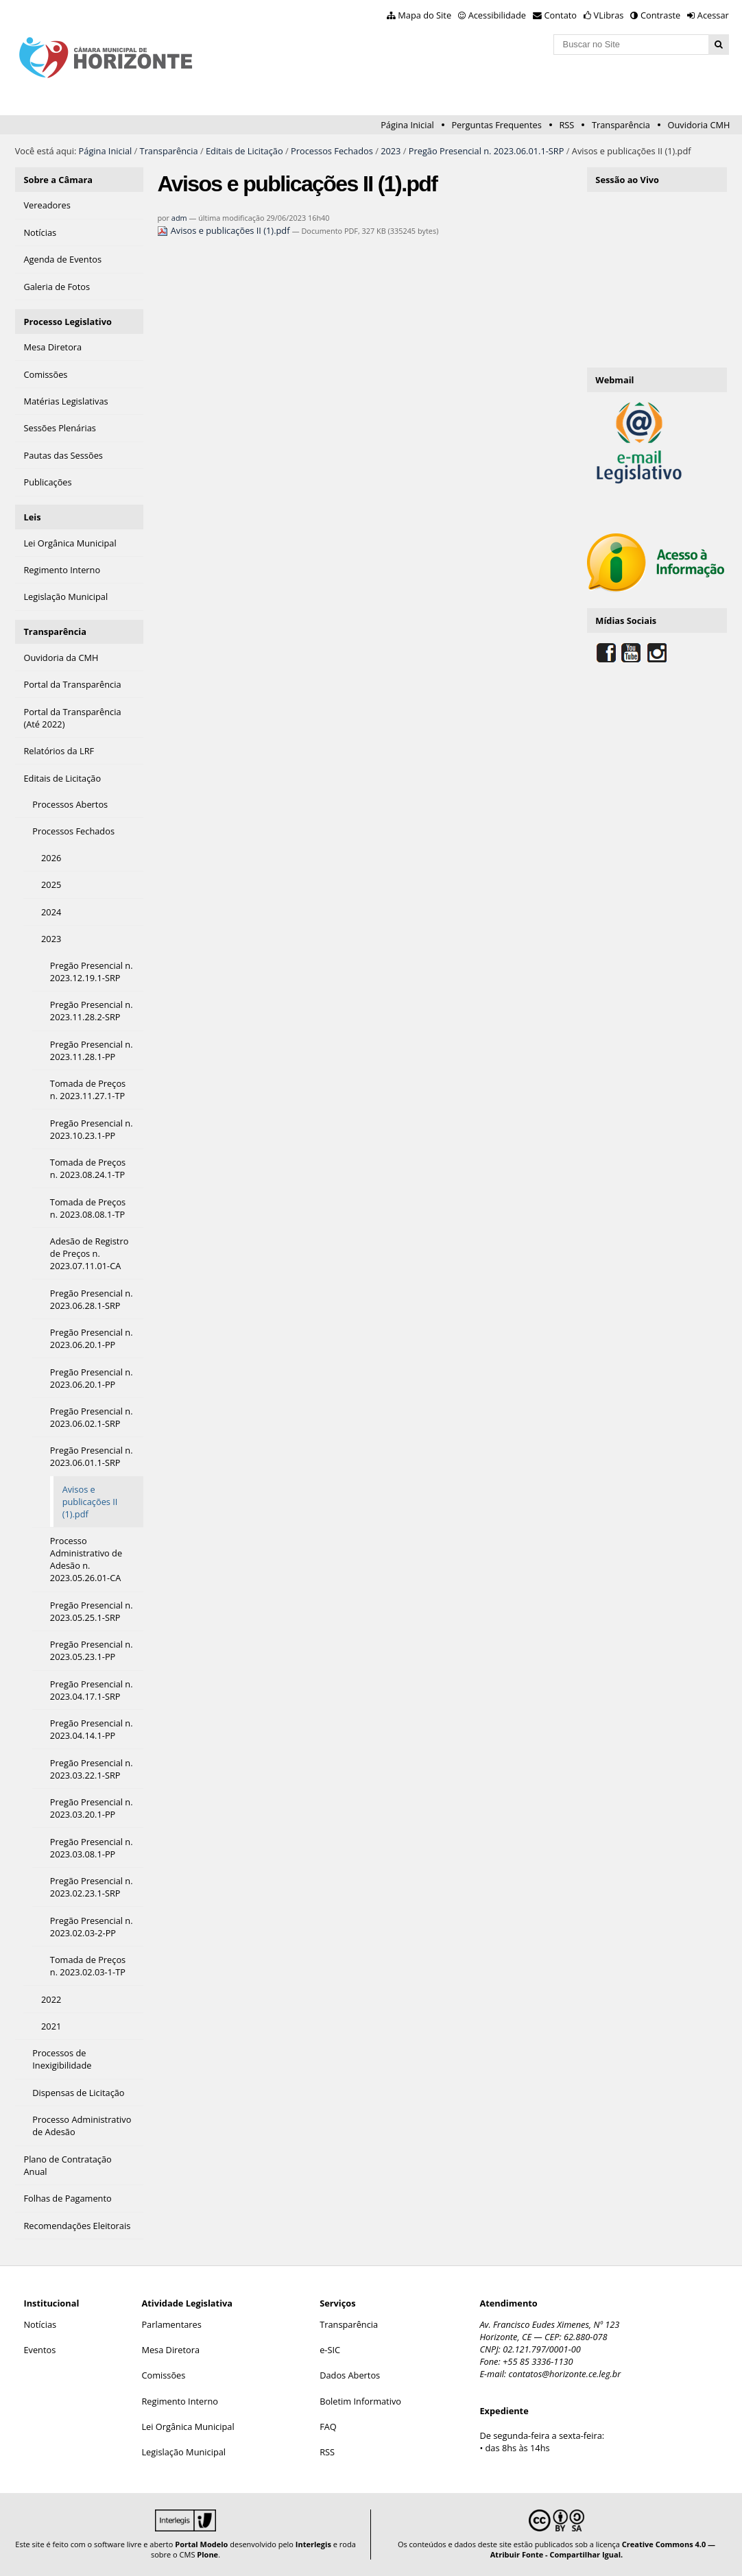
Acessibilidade (497, 15)
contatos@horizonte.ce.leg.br (564, 2374)
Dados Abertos (350, 2375)
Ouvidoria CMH (699, 125)
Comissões (163, 2375)
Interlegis (313, 2544)
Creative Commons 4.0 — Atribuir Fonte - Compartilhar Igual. (602, 2549)
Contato (560, 15)
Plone (207, 2554)
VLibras (609, 15)
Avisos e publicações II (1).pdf (224, 230)
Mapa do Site (424, 15)
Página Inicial (407, 125)
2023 (390, 151)
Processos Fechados (332, 151)
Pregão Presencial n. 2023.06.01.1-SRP (486, 151)
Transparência (621, 125)
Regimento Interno (179, 2401)
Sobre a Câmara (58, 179)
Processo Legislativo (67, 321)
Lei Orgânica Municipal (187, 2426)
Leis (31, 517)
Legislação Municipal (183, 2452)
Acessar (713, 15)
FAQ (328, 2426)
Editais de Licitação (244, 151)
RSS (566, 125)
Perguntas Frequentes (496, 125)
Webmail (614, 380)
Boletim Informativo (360, 2401)
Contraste (660, 15)
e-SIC (330, 2350)
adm (179, 218)
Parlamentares (171, 2324)
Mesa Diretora (170, 2350)
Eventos (39, 2350)
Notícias (39, 2324)
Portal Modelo (201, 2544)
